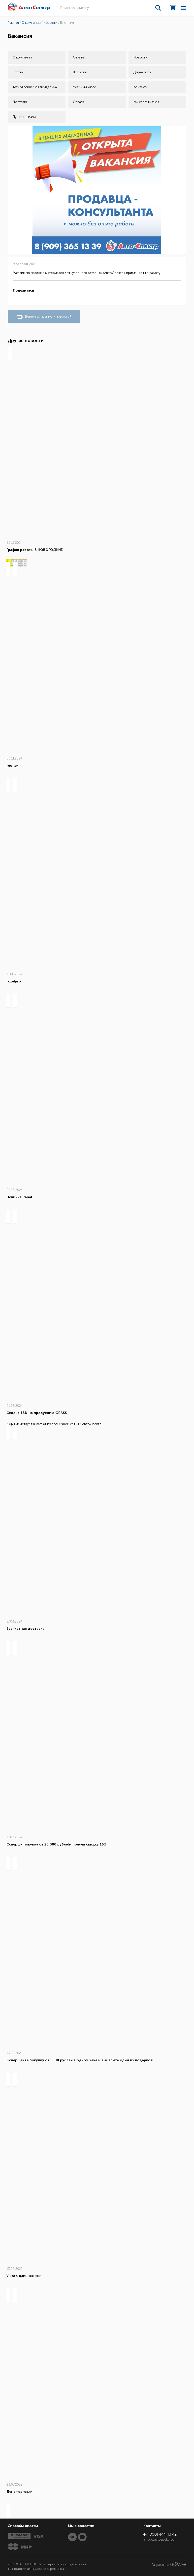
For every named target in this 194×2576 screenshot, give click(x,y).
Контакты (140, 87)
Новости (140, 57)
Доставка (20, 102)
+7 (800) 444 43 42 (160, 2534)
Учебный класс (84, 87)
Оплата (78, 102)
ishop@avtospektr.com (160, 2539)
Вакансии (80, 72)
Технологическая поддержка (35, 87)
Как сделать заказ (146, 102)
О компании (22, 57)
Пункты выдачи (24, 117)
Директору (142, 72)
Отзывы (79, 57)
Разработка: (169, 2564)
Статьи (18, 72)
